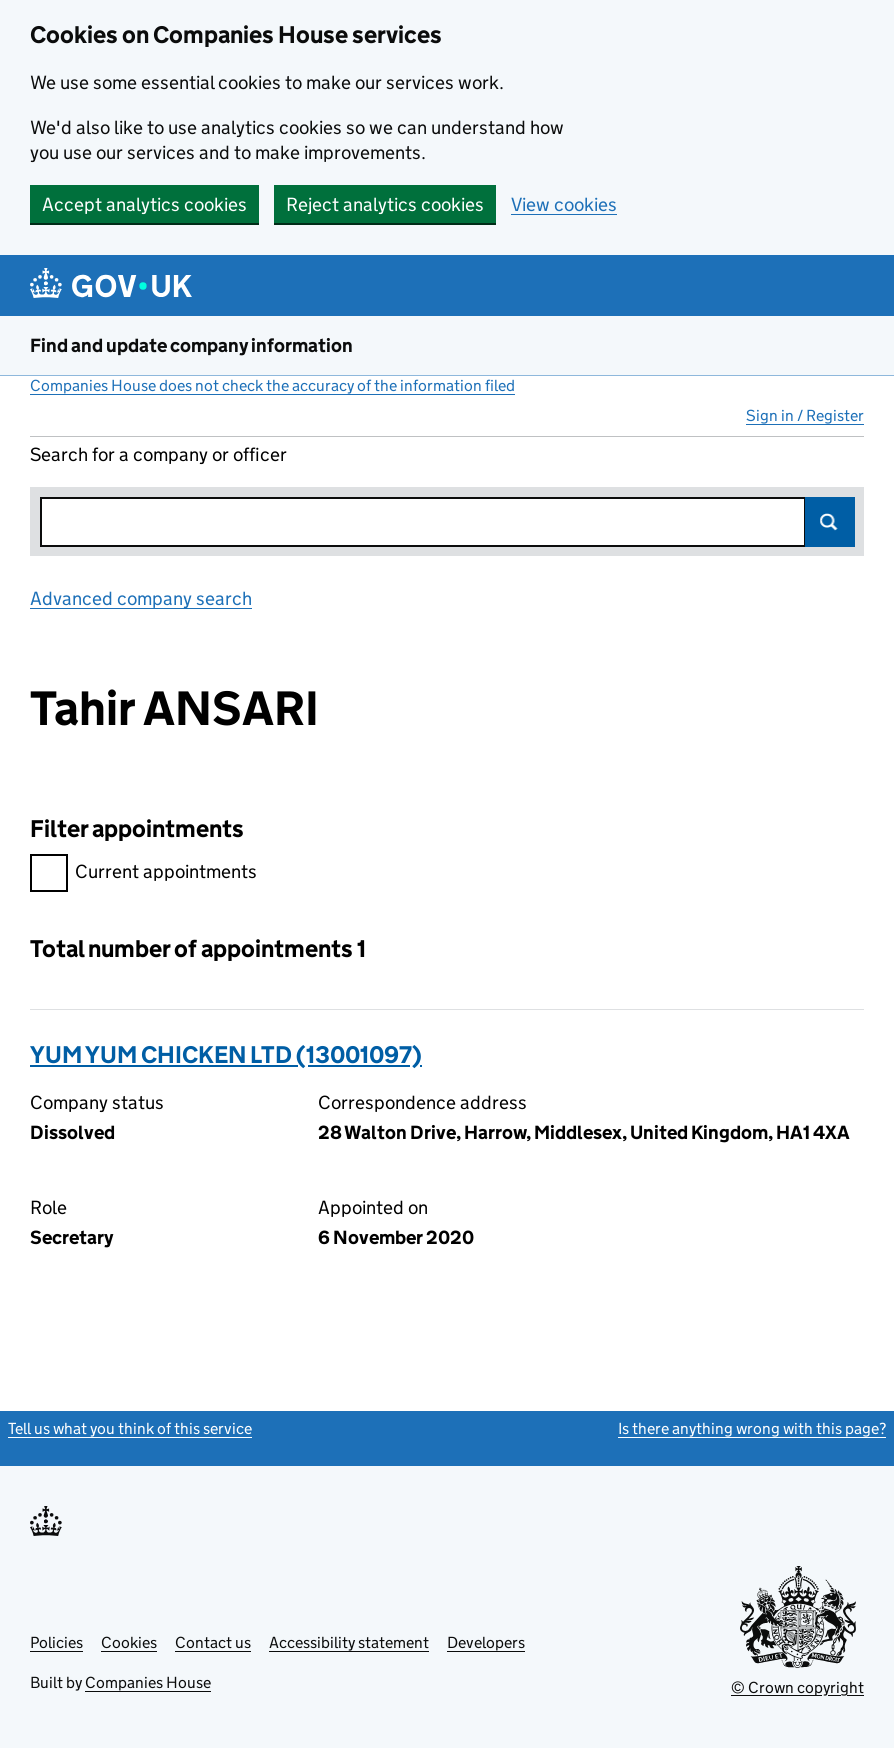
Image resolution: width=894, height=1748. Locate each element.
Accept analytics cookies (144, 204)
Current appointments (143, 874)
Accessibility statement (349, 1642)
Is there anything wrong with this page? (752, 1428)
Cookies (129, 1642)
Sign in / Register (805, 415)
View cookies (564, 204)
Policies (56, 1642)
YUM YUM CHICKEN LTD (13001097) (226, 1054)
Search (830, 522)
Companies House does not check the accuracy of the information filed (272, 385)
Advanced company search (141, 598)
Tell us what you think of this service (130, 1428)
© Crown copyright (797, 1687)
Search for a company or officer (158, 454)
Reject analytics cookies (385, 204)
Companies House (148, 1682)
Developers (486, 1642)
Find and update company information (191, 345)
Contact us (213, 1642)
